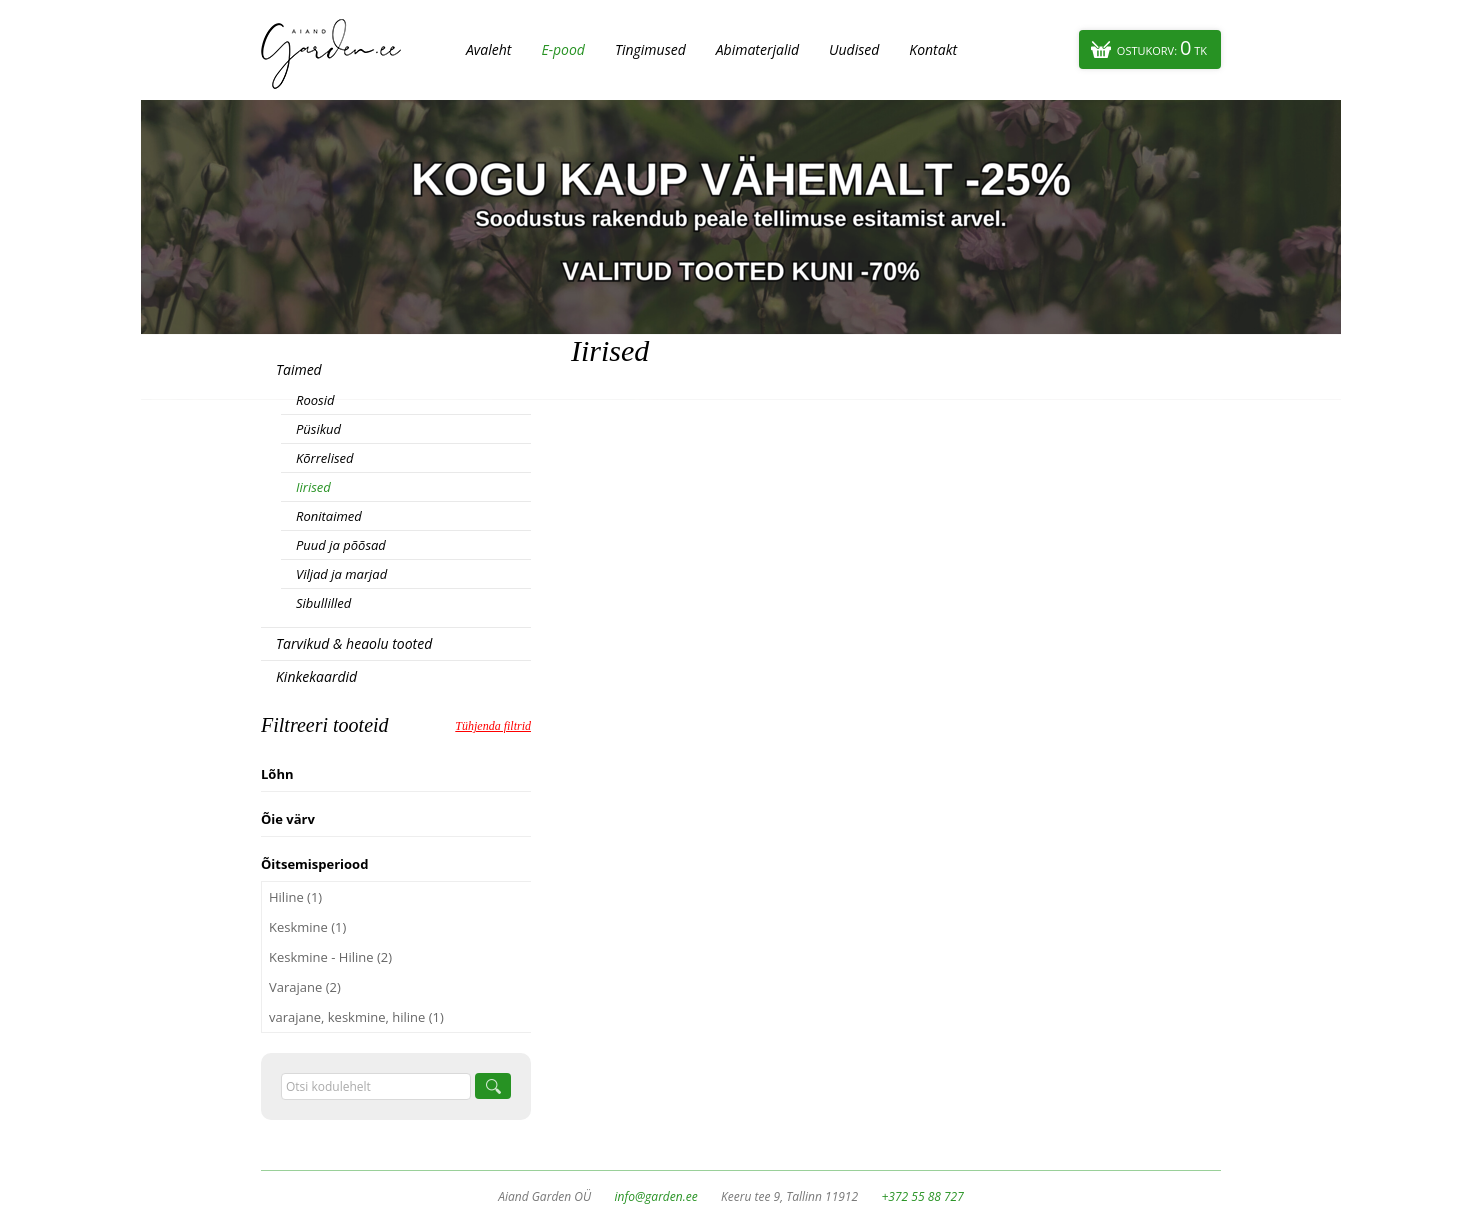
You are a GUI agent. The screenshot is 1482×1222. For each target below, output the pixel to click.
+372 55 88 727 (922, 1196)
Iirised (313, 487)
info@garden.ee (656, 1196)
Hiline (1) (295, 897)
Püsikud (318, 429)
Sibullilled (323, 603)
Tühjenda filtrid (493, 726)
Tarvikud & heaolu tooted (354, 643)
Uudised (854, 49)
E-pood (563, 49)
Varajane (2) (305, 987)
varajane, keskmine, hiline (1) (356, 1017)
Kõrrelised (325, 458)
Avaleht (488, 49)
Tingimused (650, 49)
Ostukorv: (1162, 47)
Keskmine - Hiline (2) (330, 957)
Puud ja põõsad (341, 545)
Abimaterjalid (757, 49)
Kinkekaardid (316, 676)
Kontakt (933, 49)
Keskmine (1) (307, 927)
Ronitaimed (329, 516)
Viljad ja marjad (341, 574)
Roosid (315, 400)
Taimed (299, 369)
